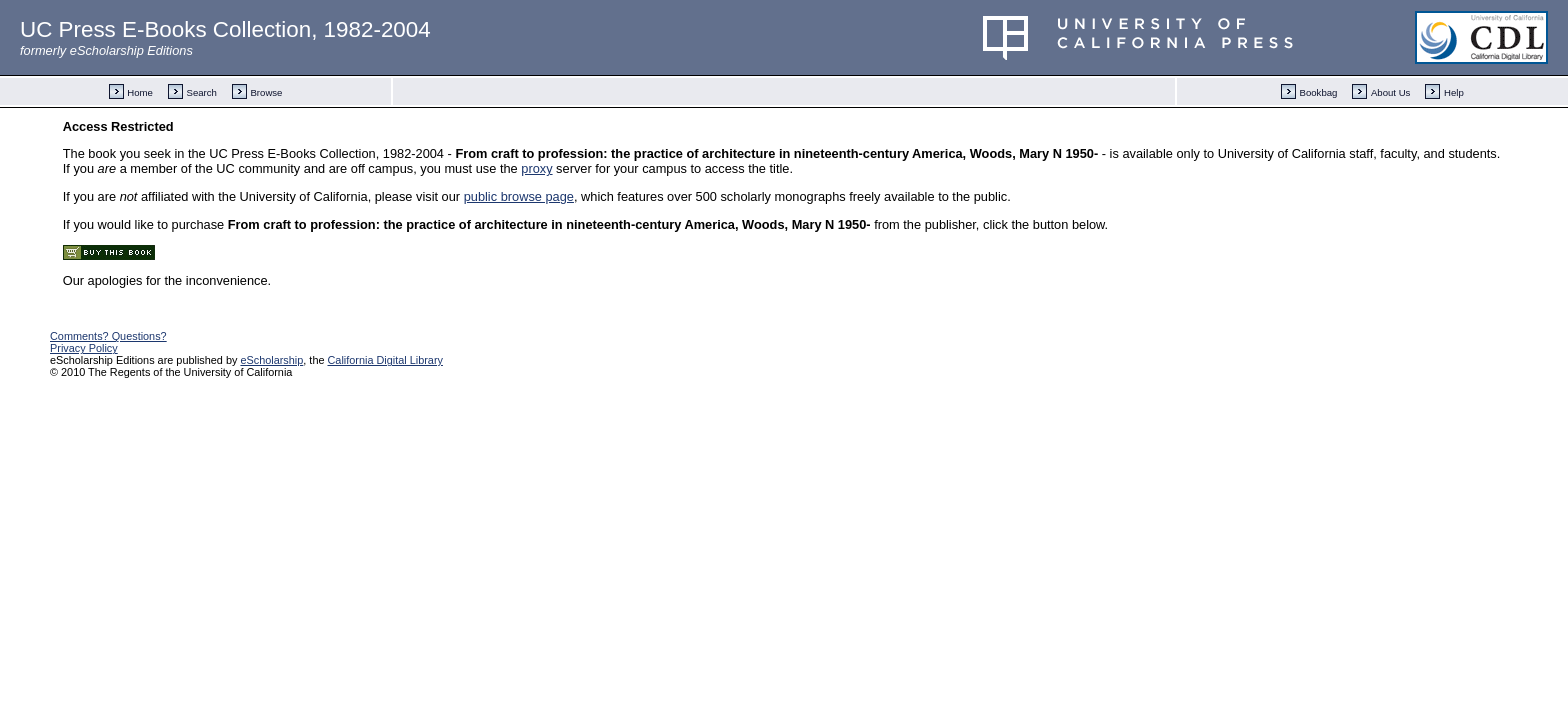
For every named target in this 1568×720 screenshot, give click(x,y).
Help (1454, 92)
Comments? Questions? (108, 336)
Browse (266, 92)
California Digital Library (385, 360)
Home (140, 92)
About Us (1390, 92)
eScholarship (271, 360)
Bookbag (1319, 92)
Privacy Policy (84, 348)
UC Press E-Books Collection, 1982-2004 (225, 29)
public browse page (519, 196)
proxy (536, 168)
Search (202, 92)
